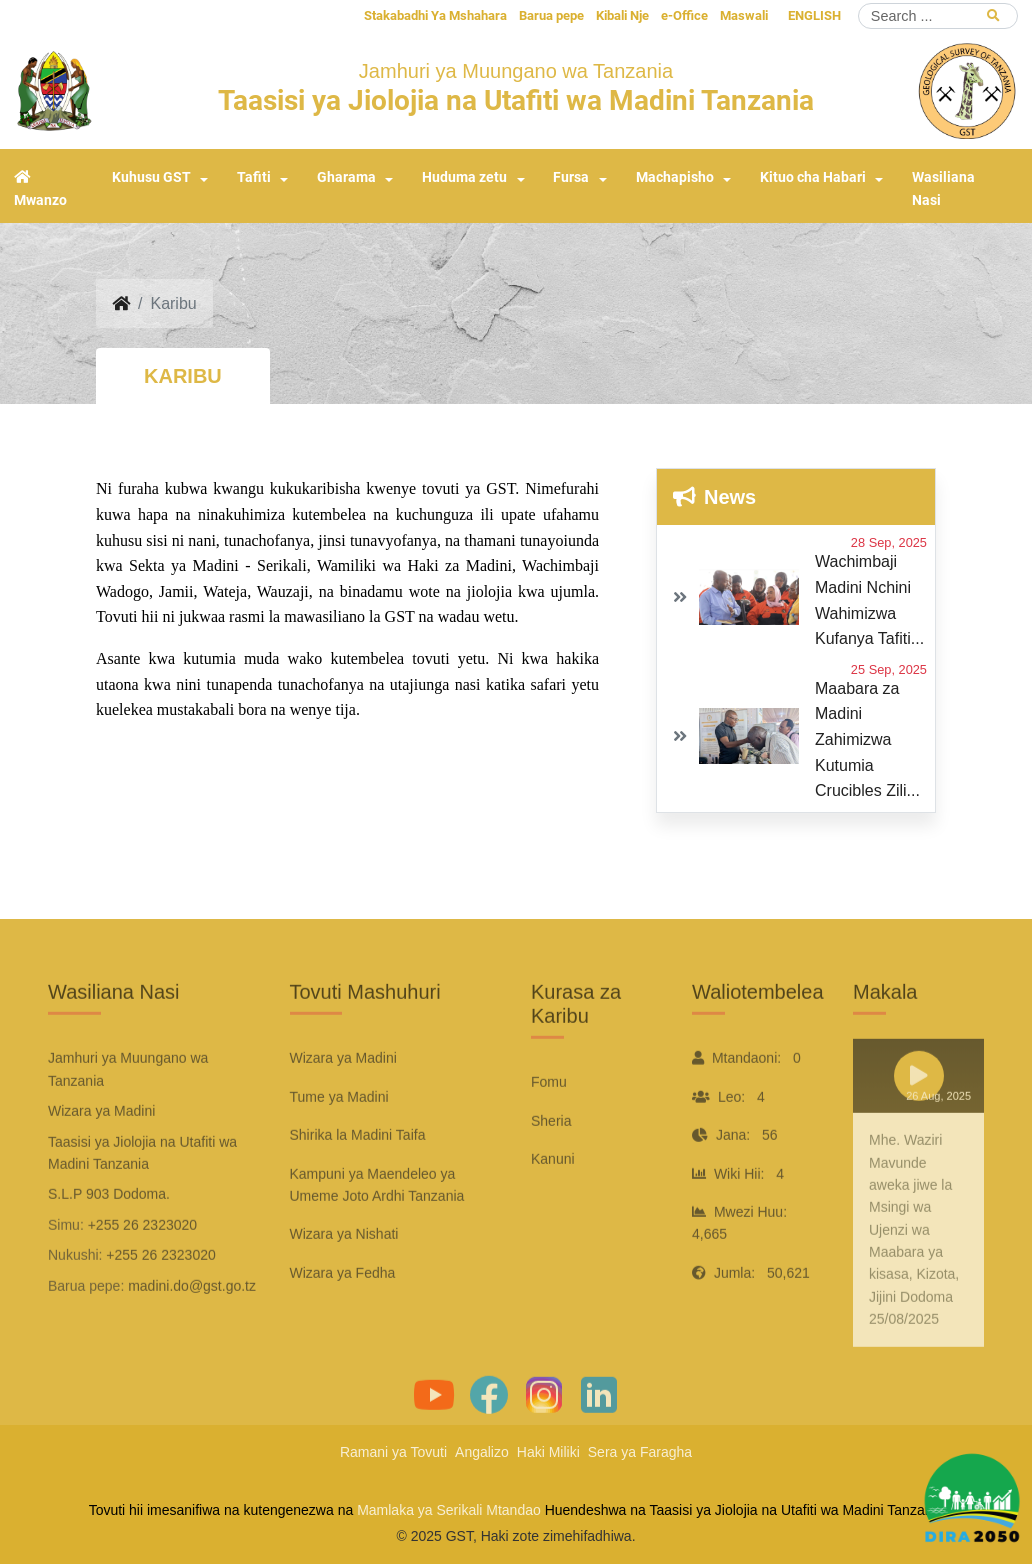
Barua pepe (551, 15)
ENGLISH (814, 15)
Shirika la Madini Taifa (358, 1180)
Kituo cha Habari (813, 177)
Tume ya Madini (339, 1141)
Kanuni (553, 1204)
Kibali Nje (622, 15)
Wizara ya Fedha (343, 1317)
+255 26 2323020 (142, 1269)
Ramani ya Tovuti (393, 1452)
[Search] (938, 16)
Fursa (571, 177)
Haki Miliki (548, 1452)
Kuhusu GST (151, 177)
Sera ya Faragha (640, 1452)
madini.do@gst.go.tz (192, 1330)
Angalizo (482, 1452)
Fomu (549, 1127)
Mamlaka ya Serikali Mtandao (449, 1510)
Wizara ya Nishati (344, 1279)
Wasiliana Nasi (943, 189)
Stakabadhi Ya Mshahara (435, 15)
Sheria (551, 1165)
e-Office (684, 15)
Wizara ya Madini (343, 1103)
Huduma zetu (464, 177)
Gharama (346, 177)
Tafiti (254, 177)
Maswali (744, 15)
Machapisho (675, 177)
